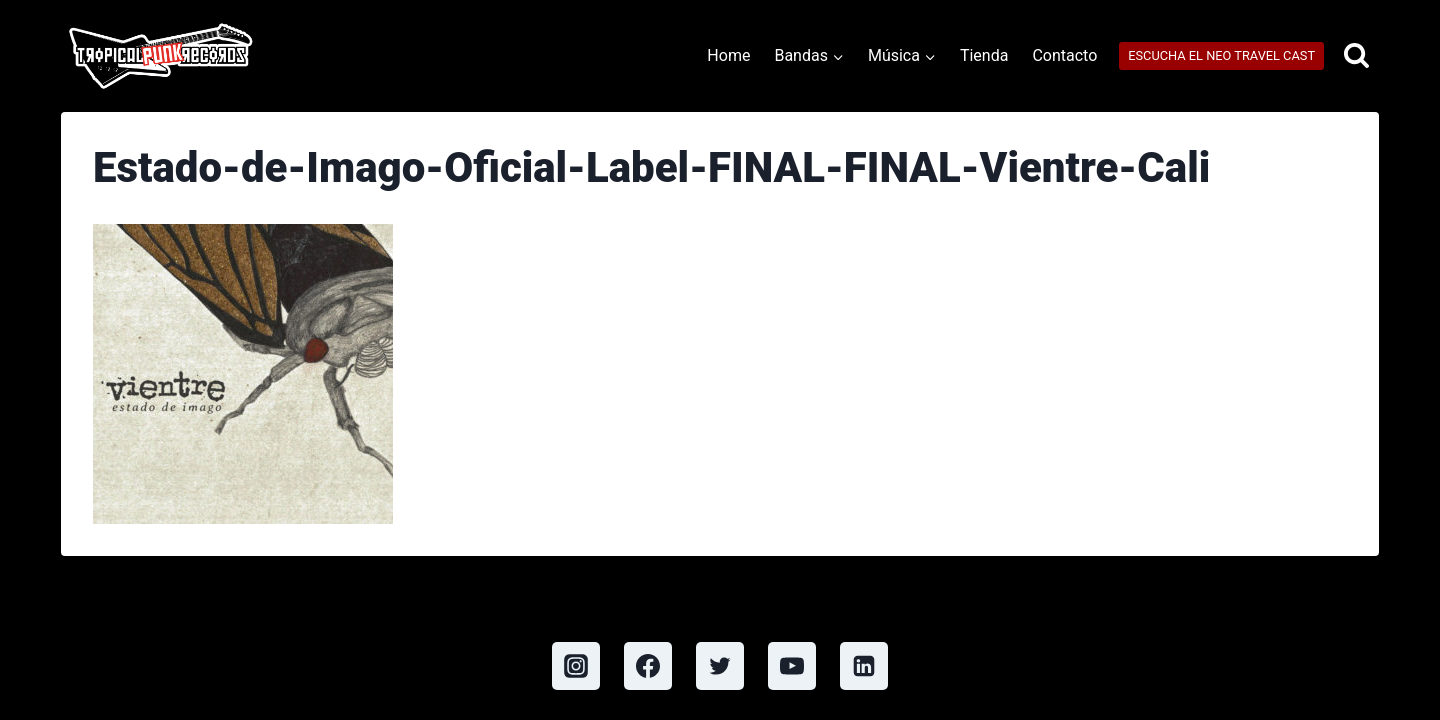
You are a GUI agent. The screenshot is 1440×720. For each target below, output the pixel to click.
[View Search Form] (1356, 56)
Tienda (984, 55)
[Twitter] (720, 666)
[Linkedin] (864, 666)
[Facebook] (648, 666)
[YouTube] (792, 666)
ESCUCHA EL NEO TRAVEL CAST (1221, 55)
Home (728, 55)
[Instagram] (576, 666)
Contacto (1064, 55)
